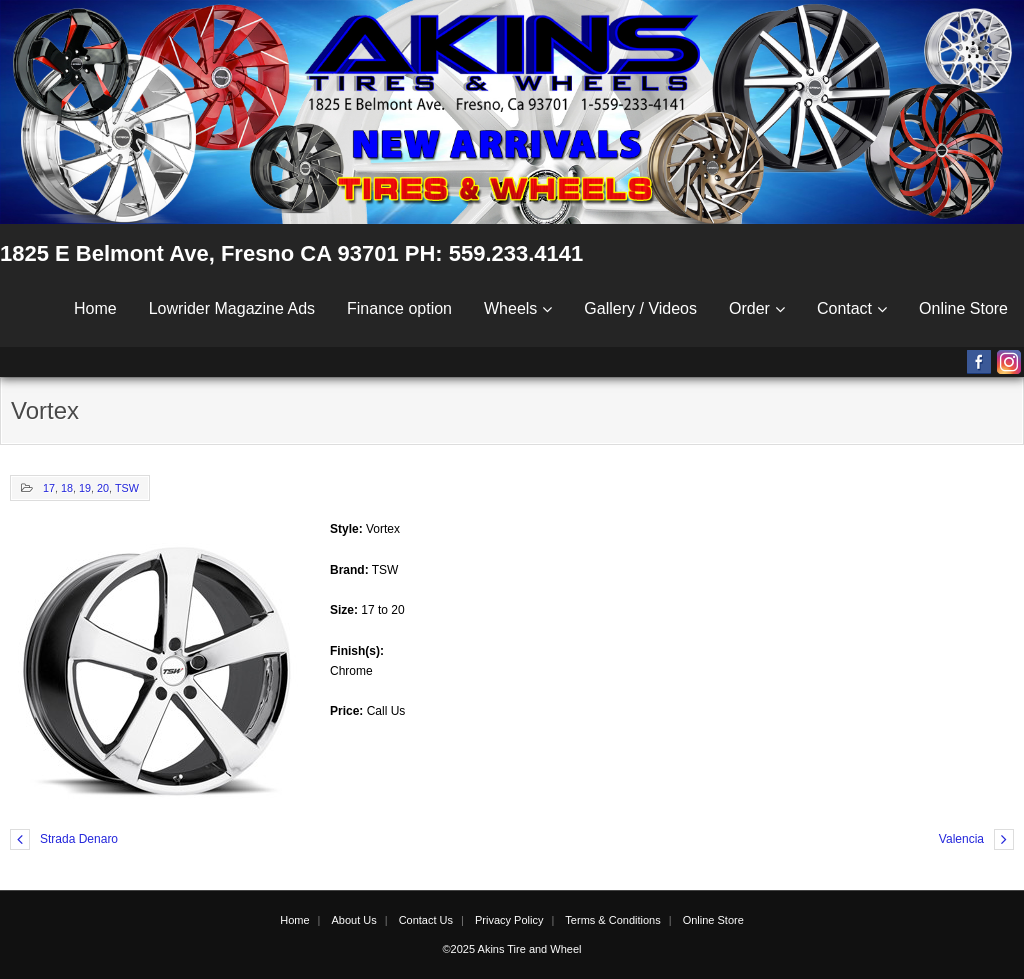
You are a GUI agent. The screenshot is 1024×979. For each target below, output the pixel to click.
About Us (353, 920)
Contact (844, 308)
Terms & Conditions (612, 920)
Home (95, 308)
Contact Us (426, 920)
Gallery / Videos (640, 308)
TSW (127, 488)
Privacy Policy (509, 920)
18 (67, 488)
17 (49, 488)
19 (85, 488)
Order (749, 308)
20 (103, 488)
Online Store (963, 308)
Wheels (510, 308)
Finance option (399, 308)
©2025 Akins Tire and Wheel (512, 949)
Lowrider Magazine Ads (232, 308)
